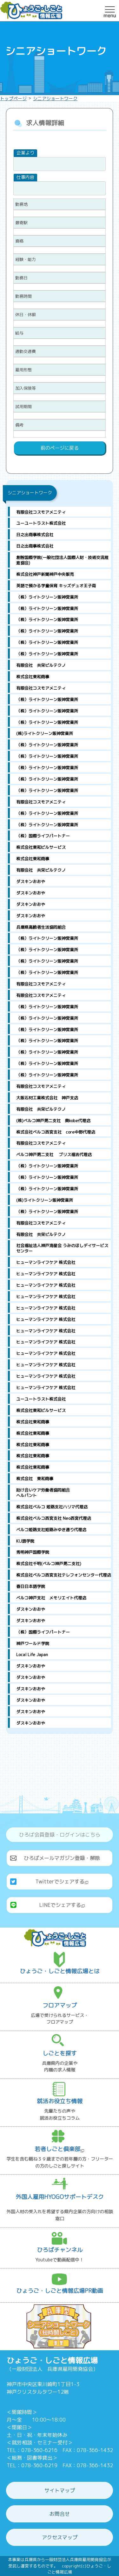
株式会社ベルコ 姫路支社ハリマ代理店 (52, 1507)
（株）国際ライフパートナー (43, 836)
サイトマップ (59, 2490)
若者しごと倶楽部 (59, 2149)
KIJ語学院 (25, 1541)
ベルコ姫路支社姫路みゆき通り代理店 (51, 1529)
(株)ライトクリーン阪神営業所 (44, 733)
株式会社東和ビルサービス (41, 847)
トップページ (13, 98)
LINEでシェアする (62, 1905)
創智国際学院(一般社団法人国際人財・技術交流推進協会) (62, 560)
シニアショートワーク (55, 98)
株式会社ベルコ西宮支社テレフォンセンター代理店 (63, 1575)
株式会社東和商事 (32, 677)
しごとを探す (60, 2053)
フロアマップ (60, 2005)
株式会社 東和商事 (34, 1478)
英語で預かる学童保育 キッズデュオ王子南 (56, 586)
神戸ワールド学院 (32, 1643)
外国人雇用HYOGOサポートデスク (60, 2197)
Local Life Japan (32, 1654)
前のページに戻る (60, 448)
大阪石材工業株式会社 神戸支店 (47, 1098)
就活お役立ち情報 (60, 2101)
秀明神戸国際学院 (32, 1552)
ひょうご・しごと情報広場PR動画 (59, 2291)
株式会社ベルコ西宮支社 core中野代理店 (55, 1132)
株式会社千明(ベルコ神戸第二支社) (48, 1563)
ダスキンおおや (30, 881)
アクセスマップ (59, 2537)
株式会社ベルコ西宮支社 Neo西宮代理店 (53, 1518)
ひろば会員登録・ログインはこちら (59, 1834)
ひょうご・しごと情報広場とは (60, 1971)
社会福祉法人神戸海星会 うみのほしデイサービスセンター (62, 1248)
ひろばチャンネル (60, 2250)
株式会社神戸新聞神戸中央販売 (45, 574)
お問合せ (60, 2513)
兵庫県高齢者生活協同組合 (41, 927)
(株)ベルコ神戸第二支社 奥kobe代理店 (53, 1120)
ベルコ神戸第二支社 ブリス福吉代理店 (54, 1154)
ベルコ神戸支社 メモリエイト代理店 (51, 1598)
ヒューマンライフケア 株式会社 (45, 1262)
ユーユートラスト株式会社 (41, 523)
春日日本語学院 (30, 1586)
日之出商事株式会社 (34, 534)
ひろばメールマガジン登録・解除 (62, 1858)
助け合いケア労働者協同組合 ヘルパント (63, 1492)
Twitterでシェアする (62, 1881)
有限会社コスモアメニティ (41, 512)
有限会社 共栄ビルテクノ (41, 665)
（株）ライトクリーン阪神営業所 (47, 597)
